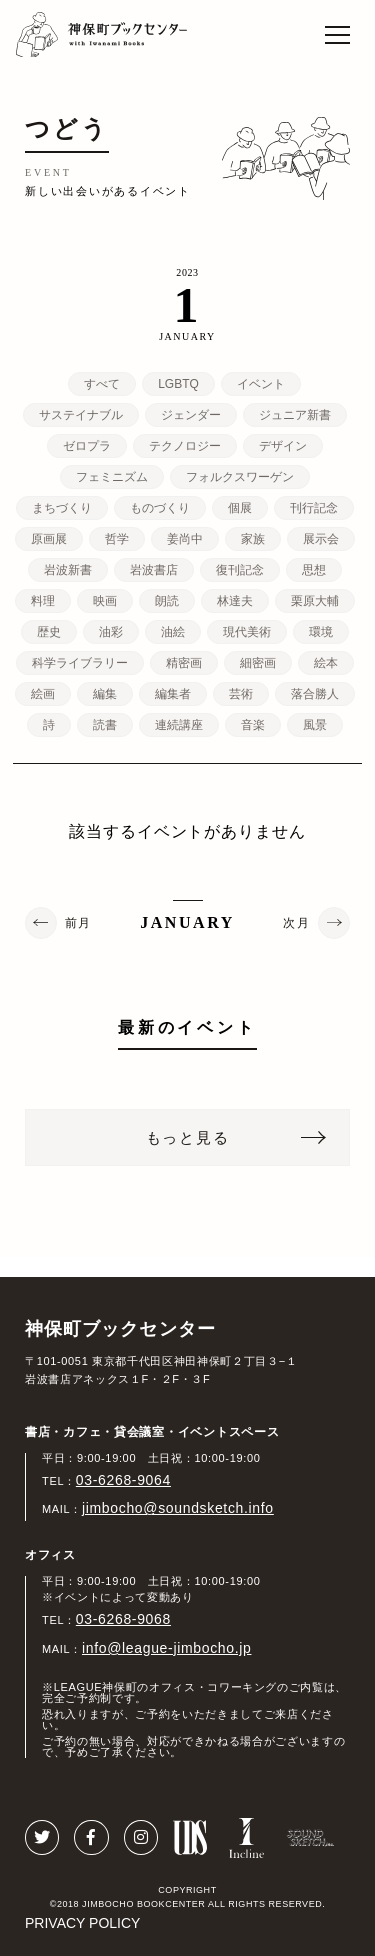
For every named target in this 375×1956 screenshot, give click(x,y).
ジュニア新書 (295, 415)
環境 (321, 632)
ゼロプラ (87, 446)
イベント (261, 384)
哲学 (117, 539)
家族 (253, 539)
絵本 (326, 663)
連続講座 (179, 725)
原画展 (49, 539)
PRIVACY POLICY (82, 1923)
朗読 (167, 601)
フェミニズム (112, 477)
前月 (78, 923)
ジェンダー (191, 415)
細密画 (258, 663)
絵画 (43, 694)
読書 (105, 725)
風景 (315, 725)
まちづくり (62, 508)
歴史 (49, 632)
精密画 (184, 663)
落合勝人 (315, 694)
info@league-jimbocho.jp (166, 1648)
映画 (105, 601)
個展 (240, 508)
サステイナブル (81, 415)
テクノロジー (185, 446)
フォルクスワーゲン (240, 477)
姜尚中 (185, 539)
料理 (43, 601)
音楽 (253, 725)
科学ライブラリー (80, 663)
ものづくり (160, 508)
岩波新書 (68, 570)
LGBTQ (178, 384)
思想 (314, 570)
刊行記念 (314, 508)
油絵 (173, 632)
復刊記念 (240, 570)
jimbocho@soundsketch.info (178, 1508)
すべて (102, 384)
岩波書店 (154, 570)
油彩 (111, 632)
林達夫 (235, 601)
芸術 (241, 694)
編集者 (173, 694)
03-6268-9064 (123, 1480)
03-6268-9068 (123, 1619)
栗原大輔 (315, 601)
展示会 (321, 539)
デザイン (283, 446)
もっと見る (188, 1137)
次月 (296, 923)
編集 (105, 694)
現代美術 (247, 632)
